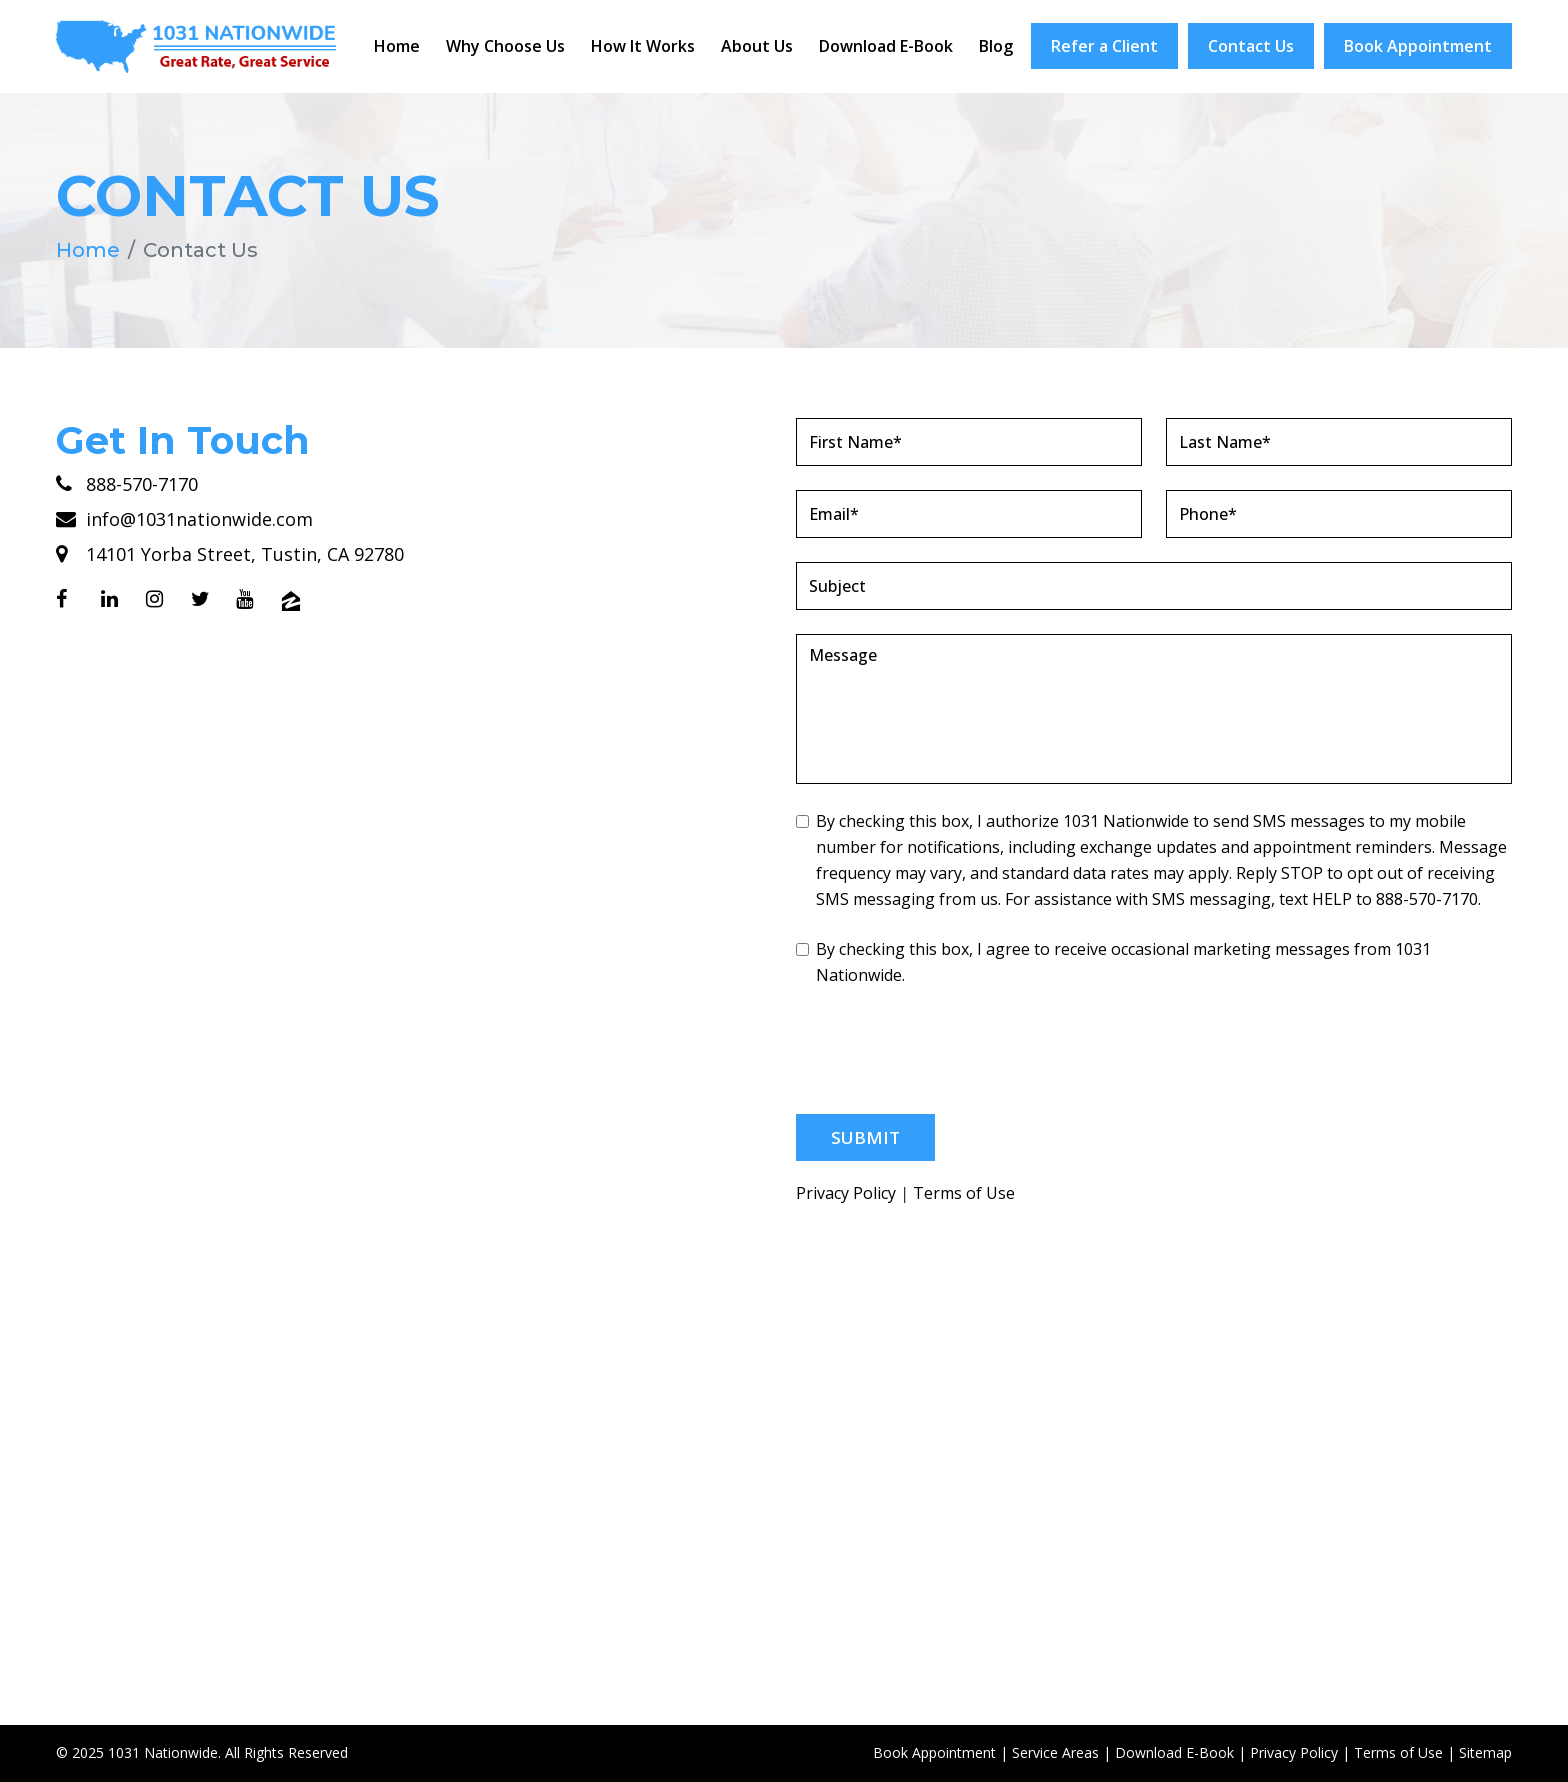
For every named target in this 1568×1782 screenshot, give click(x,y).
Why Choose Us (505, 46)
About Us (757, 46)
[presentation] (948, 1051)
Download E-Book (886, 46)
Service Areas (1055, 1752)
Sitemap (1485, 1752)
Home (397, 46)
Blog (996, 46)
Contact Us (1251, 46)
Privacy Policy (846, 1193)
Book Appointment (1418, 46)
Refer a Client (1104, 46)
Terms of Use (964, 1193)
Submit (865, 1137)
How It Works (643, 46)
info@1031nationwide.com (184, 519)
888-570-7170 (127, 484)
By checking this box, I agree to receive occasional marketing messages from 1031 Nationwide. (1113, 962)
